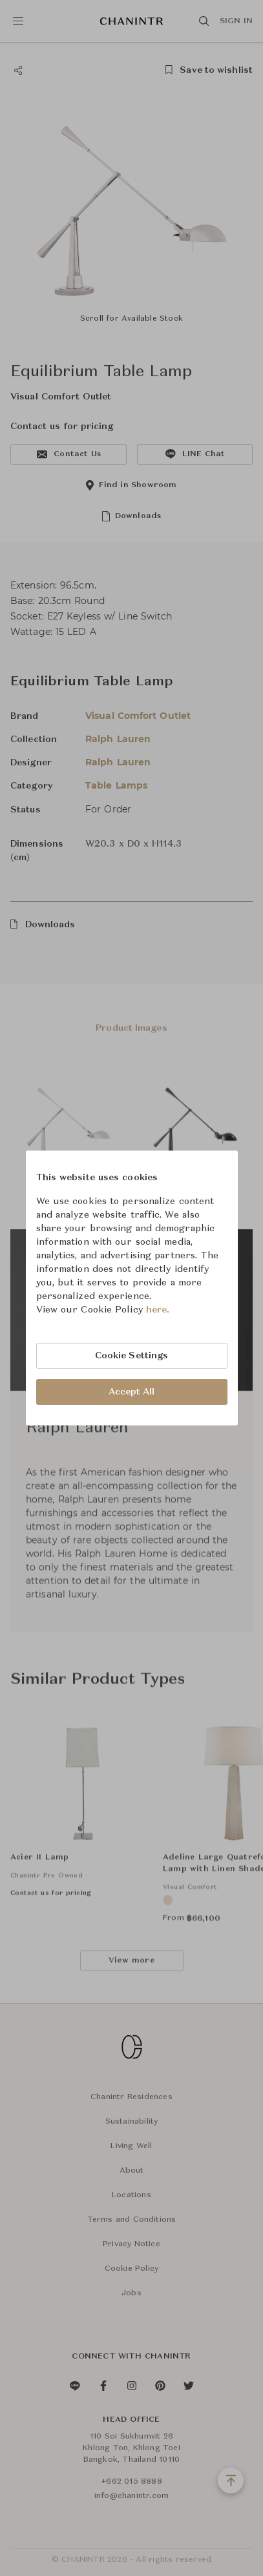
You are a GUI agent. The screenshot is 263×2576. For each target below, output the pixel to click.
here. (158, 1309)
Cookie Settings (132, 1355)
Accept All (132, 1391)
